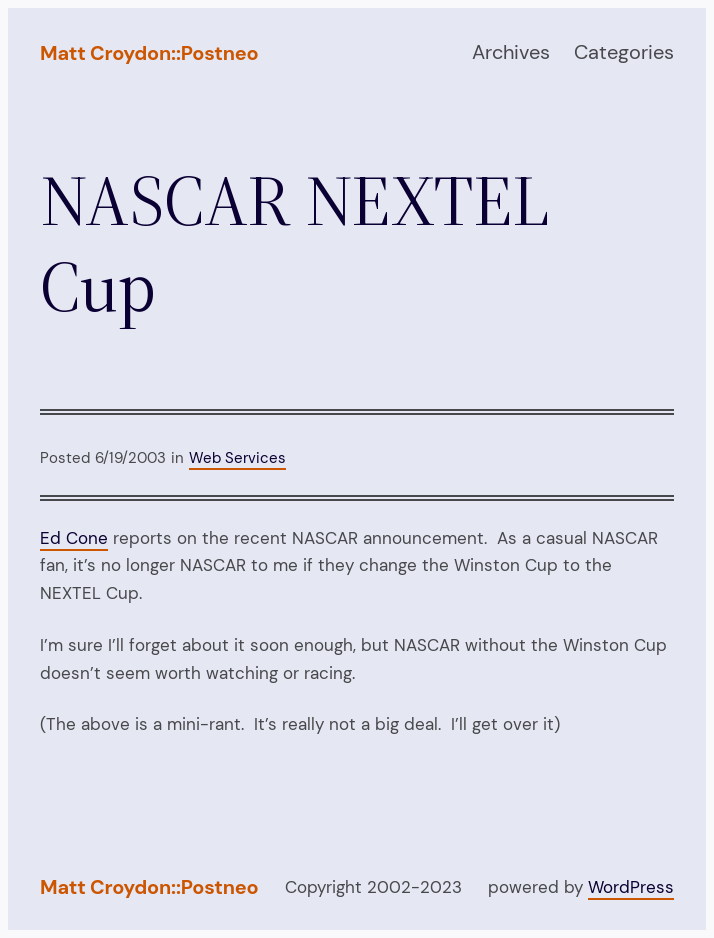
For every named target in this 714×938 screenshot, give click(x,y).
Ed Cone (74, 538)
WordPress (631, 887)
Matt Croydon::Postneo (149, 53)
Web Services (237, 458)
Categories (624, 52)
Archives (511, 52)
